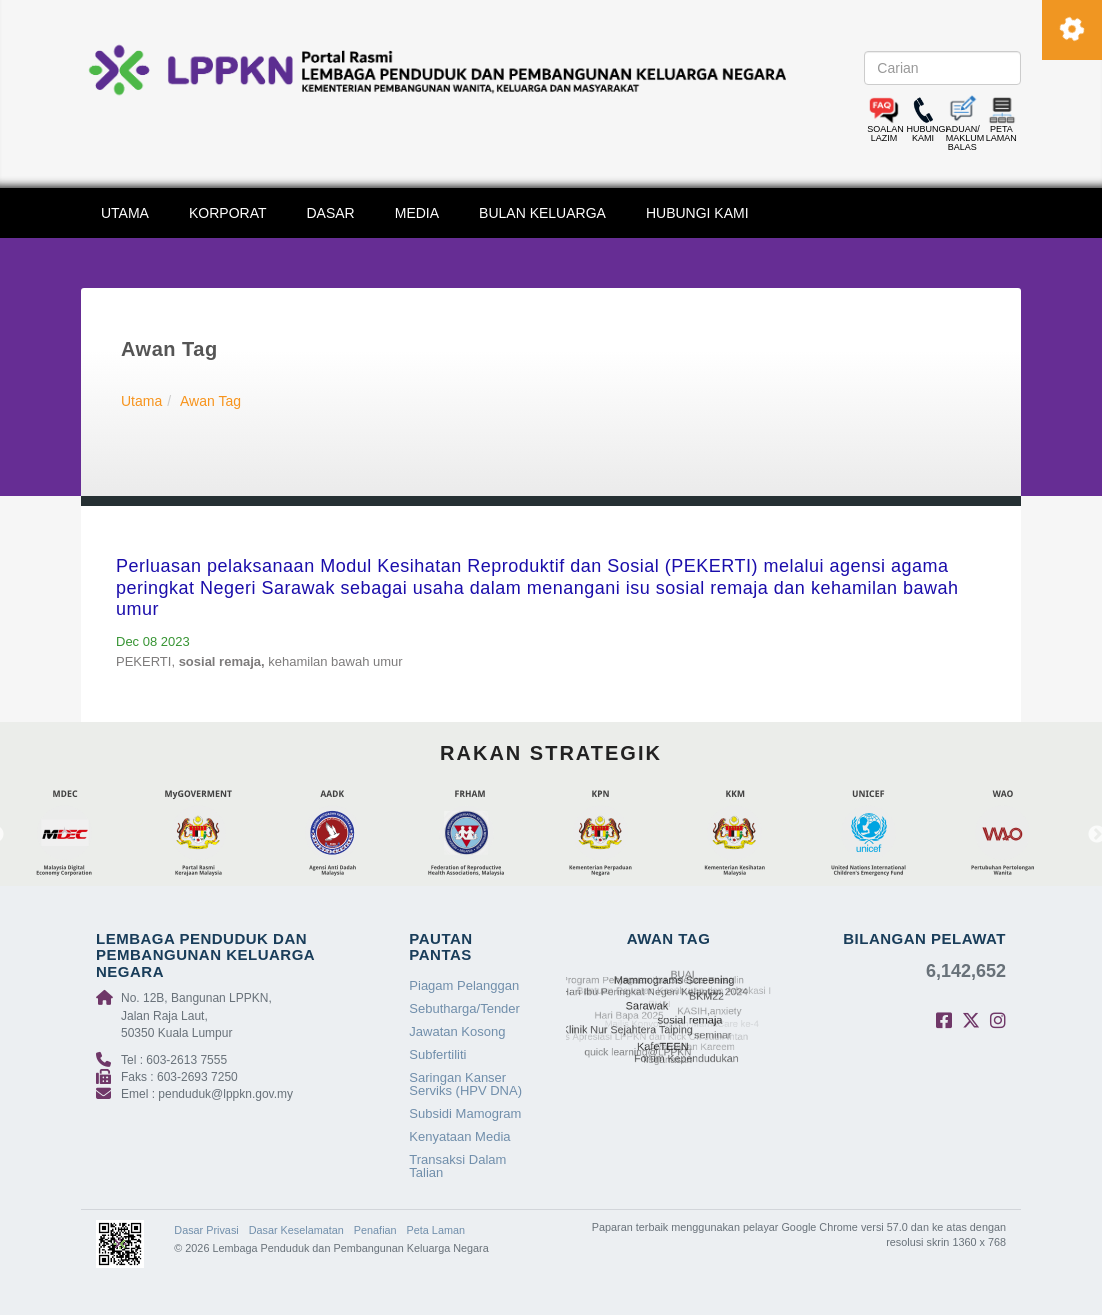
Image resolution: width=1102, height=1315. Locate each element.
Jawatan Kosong (457, 1031)
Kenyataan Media (459, 1136)
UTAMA (125, 213)
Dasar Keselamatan (296, 1230)
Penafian (375, 1230)
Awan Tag (210, 401)
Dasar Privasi (206, 1230)
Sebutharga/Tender (464, 1008)
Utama (141, 401)
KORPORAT (228, 213)
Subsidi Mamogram (465, 1113)
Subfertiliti (437, 1054)
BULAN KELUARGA (542, 213)
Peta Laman (436, 1230)
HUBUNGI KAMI (697, 213)
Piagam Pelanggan (464, 985)
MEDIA (417, 213)
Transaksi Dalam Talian (457, 1166)
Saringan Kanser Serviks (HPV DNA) (465, 1084)
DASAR (331, 213)
